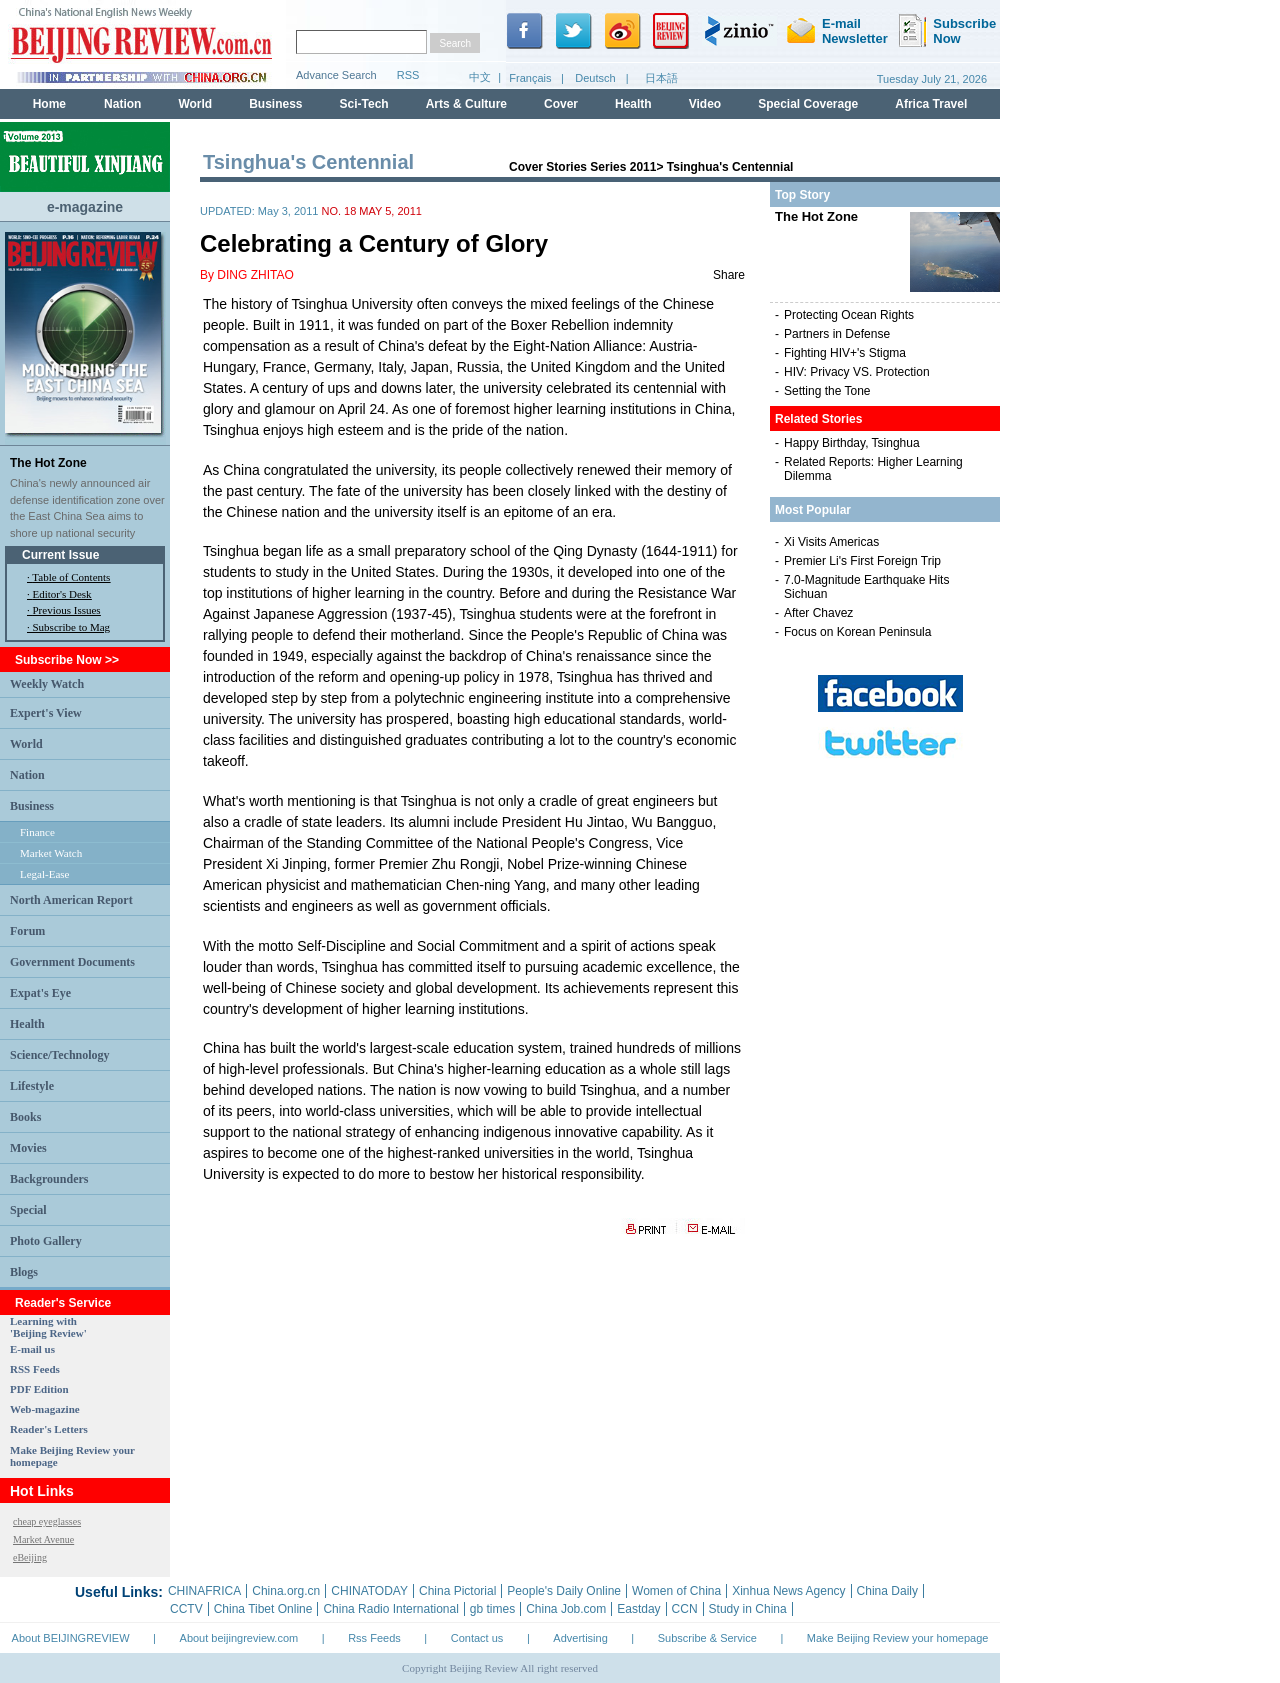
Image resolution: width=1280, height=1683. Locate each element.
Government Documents (72, 962)
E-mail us (32, 1349)
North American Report (71, 900)
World (26, 744)
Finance (37, 832)
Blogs (24, 1272)
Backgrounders (49, 1179)
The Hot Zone (48, 463)
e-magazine (85, 207)
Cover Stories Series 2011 (582, 167)
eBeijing (30, 1557)
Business (32, 806)
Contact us (477, 1638)
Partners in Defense (837, 334)
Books (25, 1117)
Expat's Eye (40, 993)
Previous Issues (67, 610)
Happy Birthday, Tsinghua (852, 443)
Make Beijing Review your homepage (898, 1638)
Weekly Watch (47, 684)
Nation (27, 775)
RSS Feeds (35, 1369)
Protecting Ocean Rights (849, 315)
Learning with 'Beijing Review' (48, 1327)
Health (27, 1024)
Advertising (580, 1638)
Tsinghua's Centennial (730, 167)
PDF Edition (39, 1389)
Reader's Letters (49, 1429)
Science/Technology (60, 1055)
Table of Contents (71, 577)
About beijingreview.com (239, 1638)
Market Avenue (43, 1539)
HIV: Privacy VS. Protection (857, 372)
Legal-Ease (44, 874)
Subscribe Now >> (67, 660)
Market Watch (51, 853)
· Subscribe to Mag (68, 627)
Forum (27, 931)
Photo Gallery (46, 1241)
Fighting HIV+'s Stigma (845, 353)
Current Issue (60, 555)
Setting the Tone (827, 391)
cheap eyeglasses (47, 1521)
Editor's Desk (62, 594)
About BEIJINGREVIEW (71, 1638)
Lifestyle (32, 1086)
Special (28, 1210)
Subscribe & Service (707, 1638)
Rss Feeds (374, 1638)
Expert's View (46, 713)
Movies (28, 1148)
